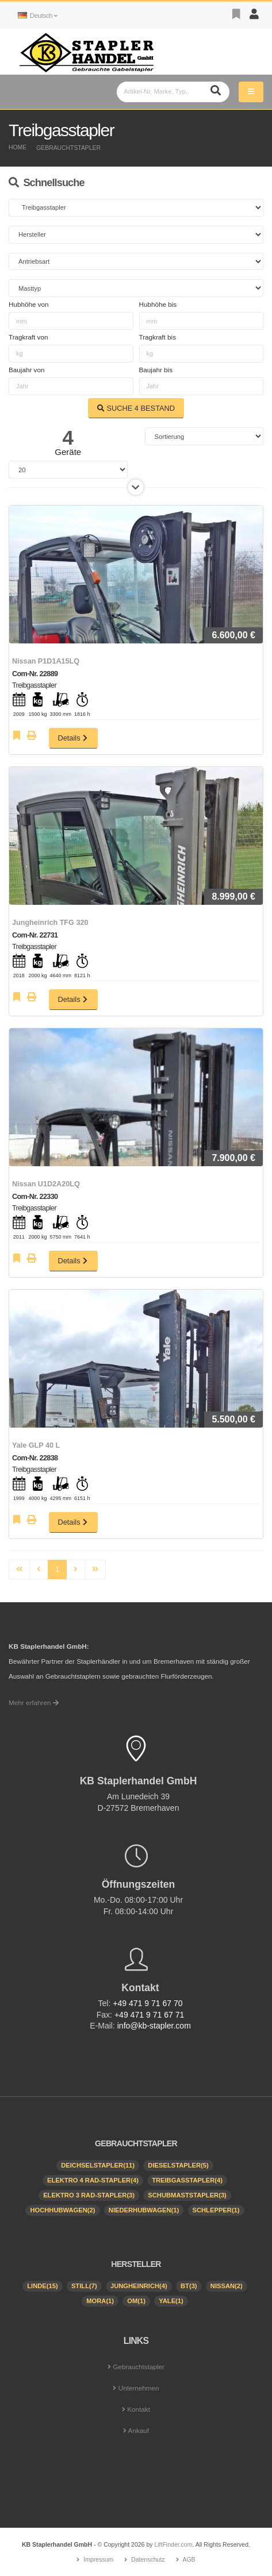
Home (17, 147)
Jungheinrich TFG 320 (50, 923)
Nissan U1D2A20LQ (46, 1184)
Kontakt (138, 2409)
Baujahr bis (156, 369)
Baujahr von (26, 369)
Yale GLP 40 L (36, 1445)
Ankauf (138, 2430)
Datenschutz (147, 2559)
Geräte (68, 452)
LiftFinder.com (173, 2544)
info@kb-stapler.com (154, 2025)
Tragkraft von (28, 337)
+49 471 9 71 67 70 (147, 2003)
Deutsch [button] (37, 15)
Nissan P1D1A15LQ (45, 661)
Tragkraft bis (158, 337)
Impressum (98, 2559)
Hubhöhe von (29, 304)
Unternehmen (138, 2388)
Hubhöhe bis (158, 304)
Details (73, 738)
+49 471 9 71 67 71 (149, 2014)
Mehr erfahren (34, 1702)
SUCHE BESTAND (136, 408)
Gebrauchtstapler (68, 148)
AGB (188, 2559)
